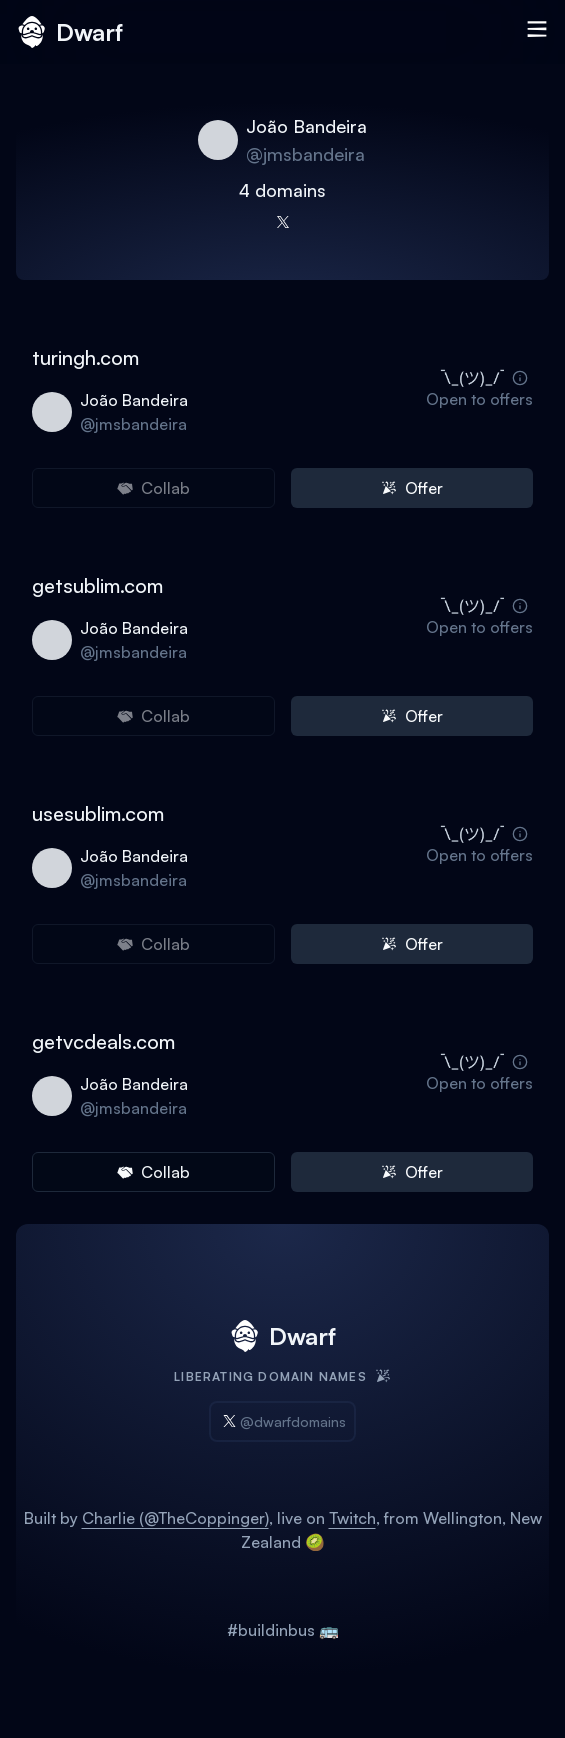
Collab (153, 1172)
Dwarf (69, 32)
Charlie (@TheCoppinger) (175, 1518)
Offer (412, 488)
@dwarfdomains (282, 1421)
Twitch (352, 1518)
